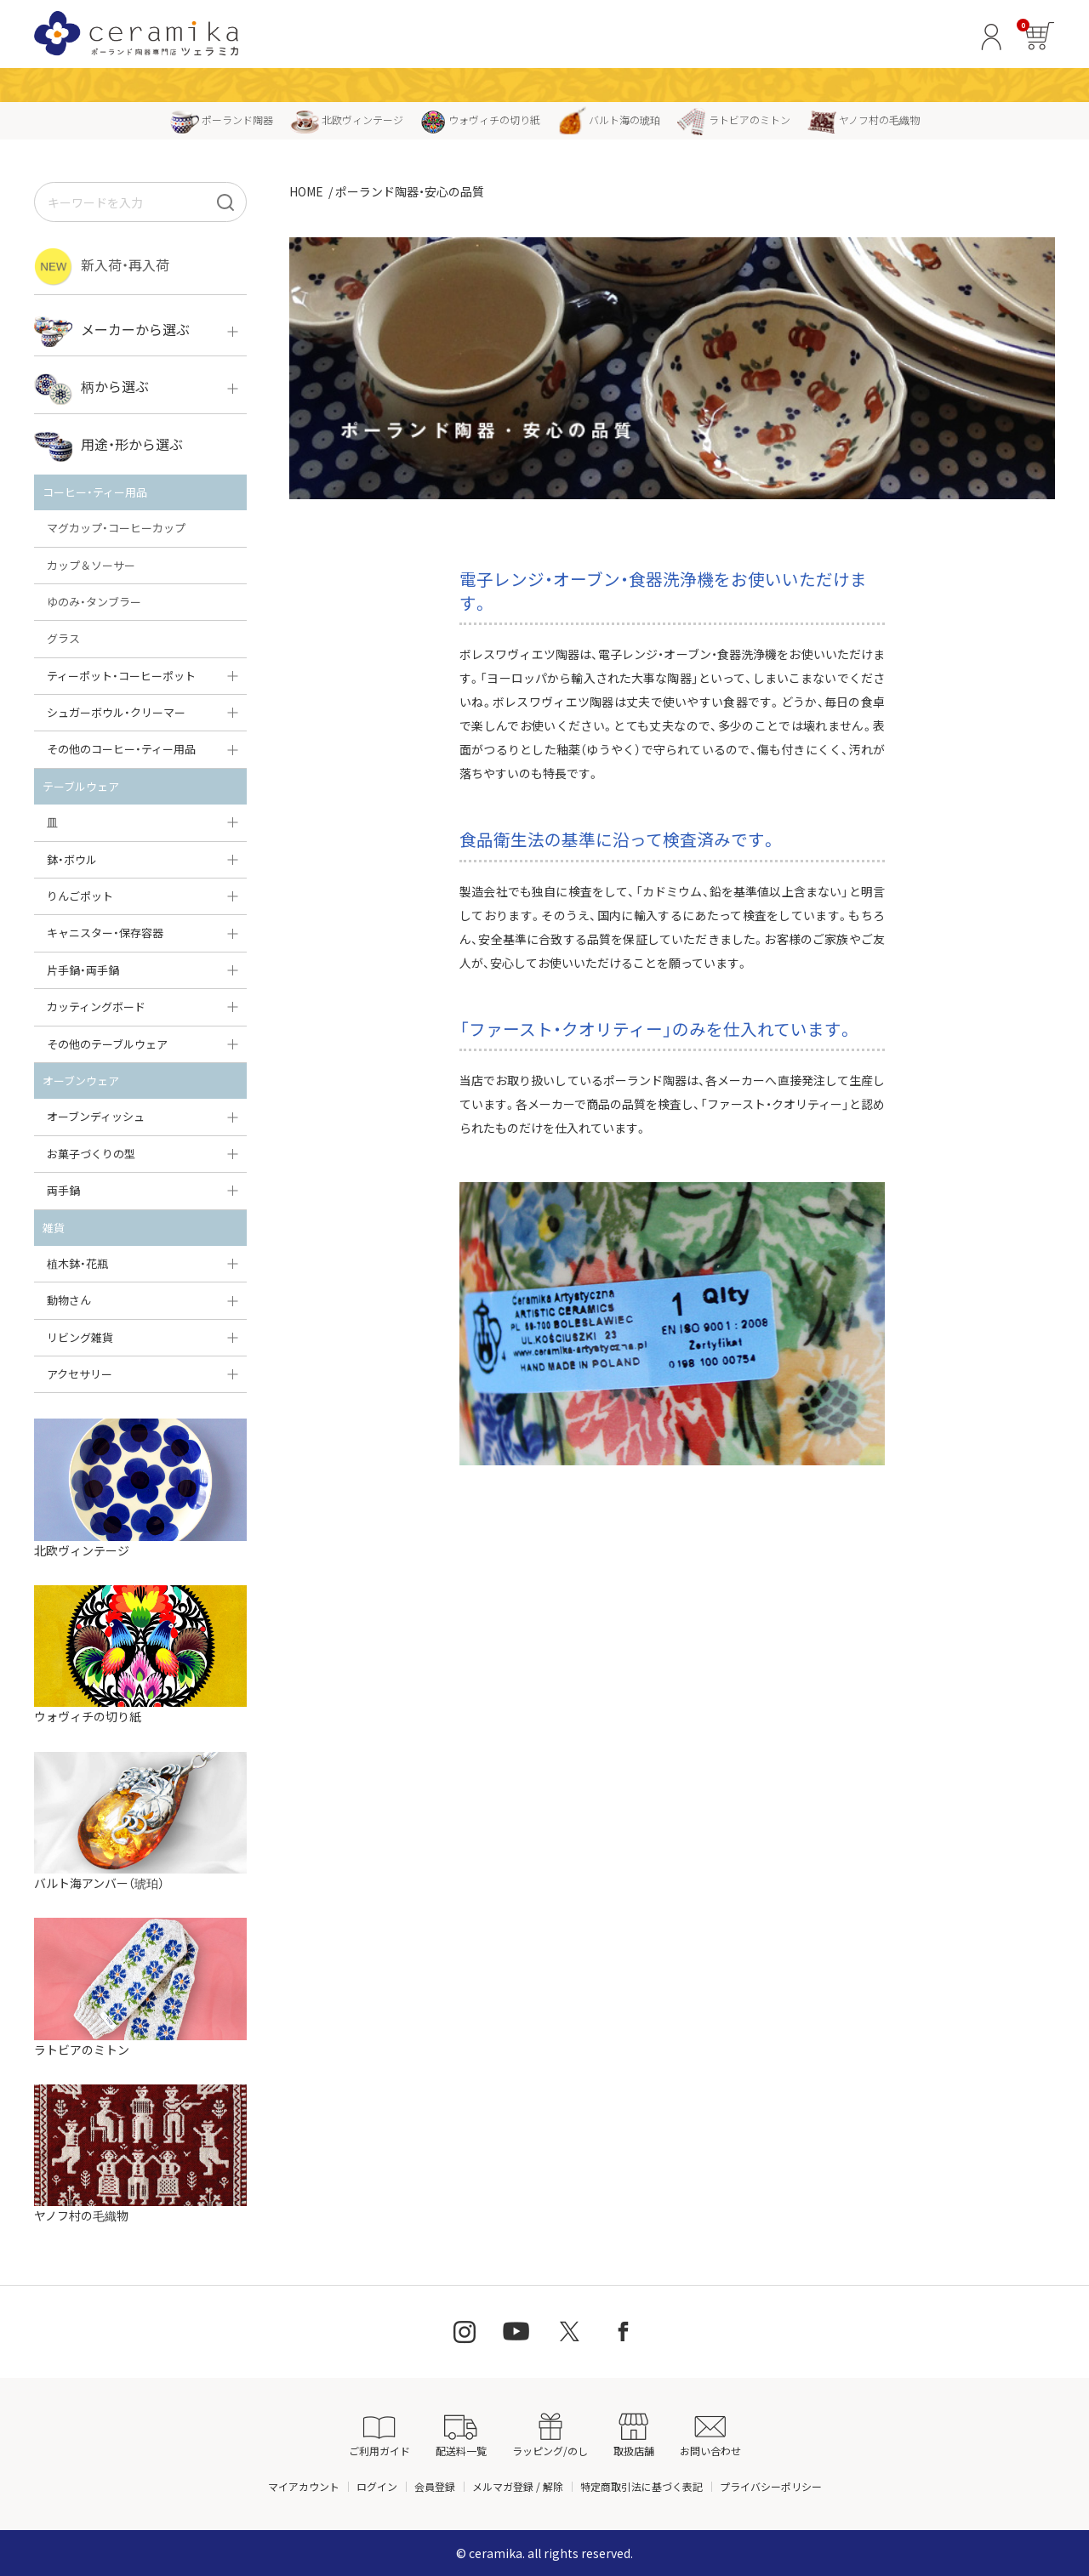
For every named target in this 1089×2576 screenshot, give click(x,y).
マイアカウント (303, 2486)
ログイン (376, 2486)
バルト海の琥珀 (608, 119)
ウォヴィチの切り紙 (480, 119)
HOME (306, 191)
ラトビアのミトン (733, 119)
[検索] (225, 202)
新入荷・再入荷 (101, 266)
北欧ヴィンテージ (346, 119)
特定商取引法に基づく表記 (641, 2486)
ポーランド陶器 (221, 119)
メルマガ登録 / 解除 (517, 2486)
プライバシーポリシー (771, 2486)
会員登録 (434, 2486)
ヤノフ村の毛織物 (863, 119)
